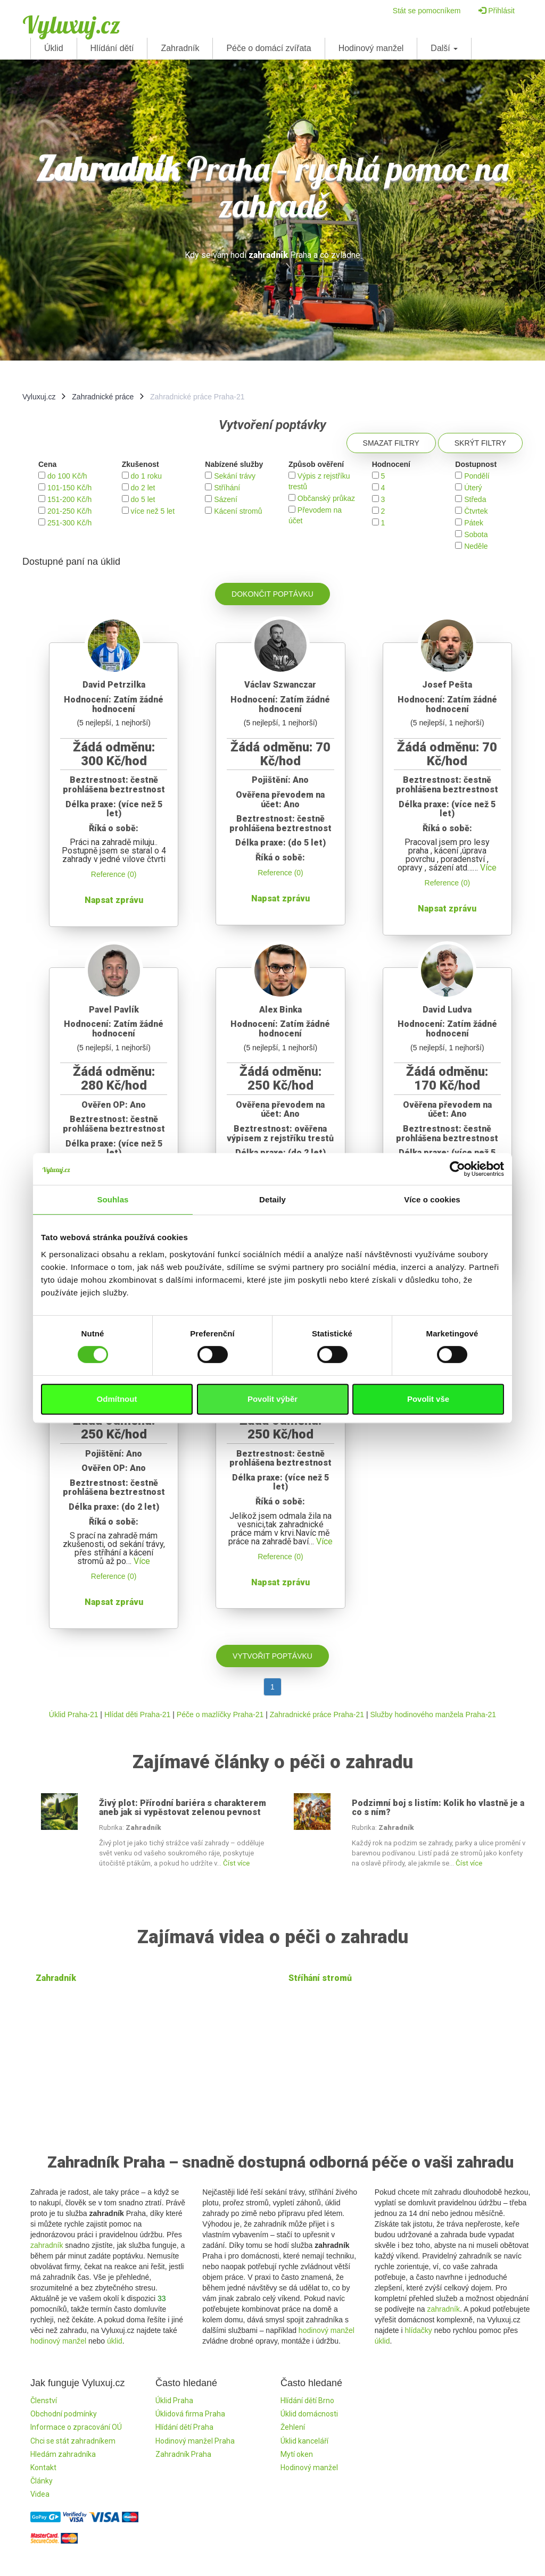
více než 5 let (153, 511)
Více (488, 868)
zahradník (46, 2245)
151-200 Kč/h (69, 499)
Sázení (225, 499)
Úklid (53, 48)
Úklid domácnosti (309, 2414)
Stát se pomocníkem (427, 10)
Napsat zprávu (114, 900)
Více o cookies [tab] (432, 1199)
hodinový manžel (58, 2341)
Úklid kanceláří (304, 2441)
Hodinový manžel (371, 48)
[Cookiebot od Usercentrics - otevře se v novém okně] (457, 1169)
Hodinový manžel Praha (195, 2441)
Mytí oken (296, 2454)
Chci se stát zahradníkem (72, 2441)
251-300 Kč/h (69, 522)
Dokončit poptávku (272, 594)
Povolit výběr (272, 1398)
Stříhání (227, 487)
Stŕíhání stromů (320, 1978)
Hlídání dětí (112, 48)
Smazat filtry (391, 443)
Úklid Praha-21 (73, 1714)
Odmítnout (117, 1398)
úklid (114, 2341)
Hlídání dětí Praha (184, 2427)
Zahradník (180, 48)
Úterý (473, 487)
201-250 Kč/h (69, 511)
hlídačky (418, 2330)
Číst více (236, 1863)
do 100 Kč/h (67, 476)
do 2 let (143, 487)
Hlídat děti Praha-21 (137, 1714)
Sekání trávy (234, 476)
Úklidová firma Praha (190, 2414)
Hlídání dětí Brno (307, 2400)
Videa (39, 2494)
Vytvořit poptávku (272, 1656)
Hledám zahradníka (63, 2454)
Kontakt (43, 2467)
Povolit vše (428, 1398)
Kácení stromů (238, 511)
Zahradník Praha (183, 2454)
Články (41, 2481)
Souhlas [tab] (112, 1199)
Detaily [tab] (272, 1199)
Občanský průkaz (326, 498)
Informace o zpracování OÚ (76, 2427)
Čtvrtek (476, 511)
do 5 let (143, 499)
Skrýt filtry (480, 443)
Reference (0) (114, 874)
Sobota (476, 534)
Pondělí (476, 476)
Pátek (473, 522)
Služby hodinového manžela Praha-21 (433, 1714)
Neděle (476, 546)
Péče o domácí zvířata (268, 48)
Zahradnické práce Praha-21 (317, 1714)
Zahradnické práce (103, 396)
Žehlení (292, 2427)
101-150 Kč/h (69, 487)
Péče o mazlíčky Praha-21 (220, 1714)
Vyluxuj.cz (71, 24)
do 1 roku (146, 476)
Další (444, 48)
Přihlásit (496, 10)
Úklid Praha (174, 2400)
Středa (475, 499)
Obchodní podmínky (63, 2414)
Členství (43, 2400)
